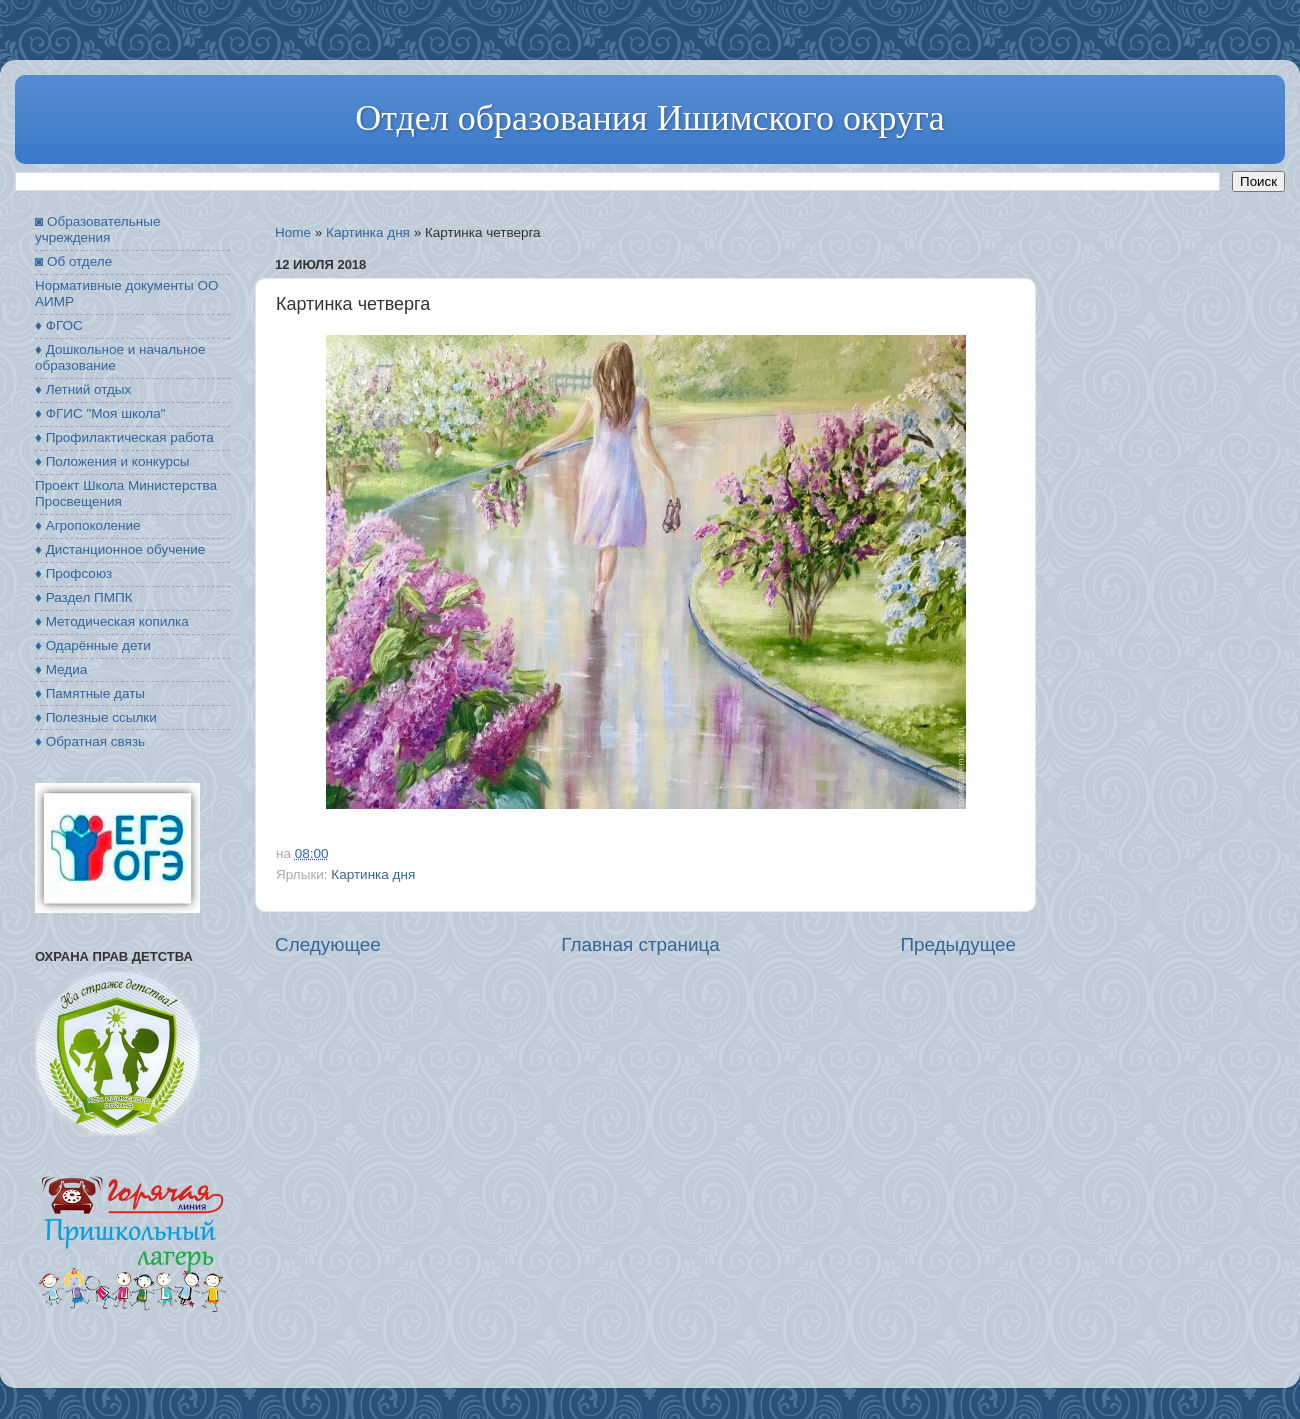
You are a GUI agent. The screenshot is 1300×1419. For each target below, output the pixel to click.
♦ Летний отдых (83, 389)
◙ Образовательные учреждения (97, 229)
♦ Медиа (61, 669)
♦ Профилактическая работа (124, 437)
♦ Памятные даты (90, 693)
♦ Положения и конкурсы (112, 461)
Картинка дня (368, 232)
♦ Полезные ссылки (96, 717)
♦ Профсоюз (73, 573)
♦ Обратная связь (90, 741)
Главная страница (640, 944)
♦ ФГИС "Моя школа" (100, 413)
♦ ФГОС (59, 325)
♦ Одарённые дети (93, 645)
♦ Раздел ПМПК (84, 597)
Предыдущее (958, 944)
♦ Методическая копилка (112, 621)
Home (293, 232)
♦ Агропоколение (88, 525)
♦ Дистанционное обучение (120, 549)
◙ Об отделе (73, 261)
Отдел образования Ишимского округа (649, 118)
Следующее (328, 944)
